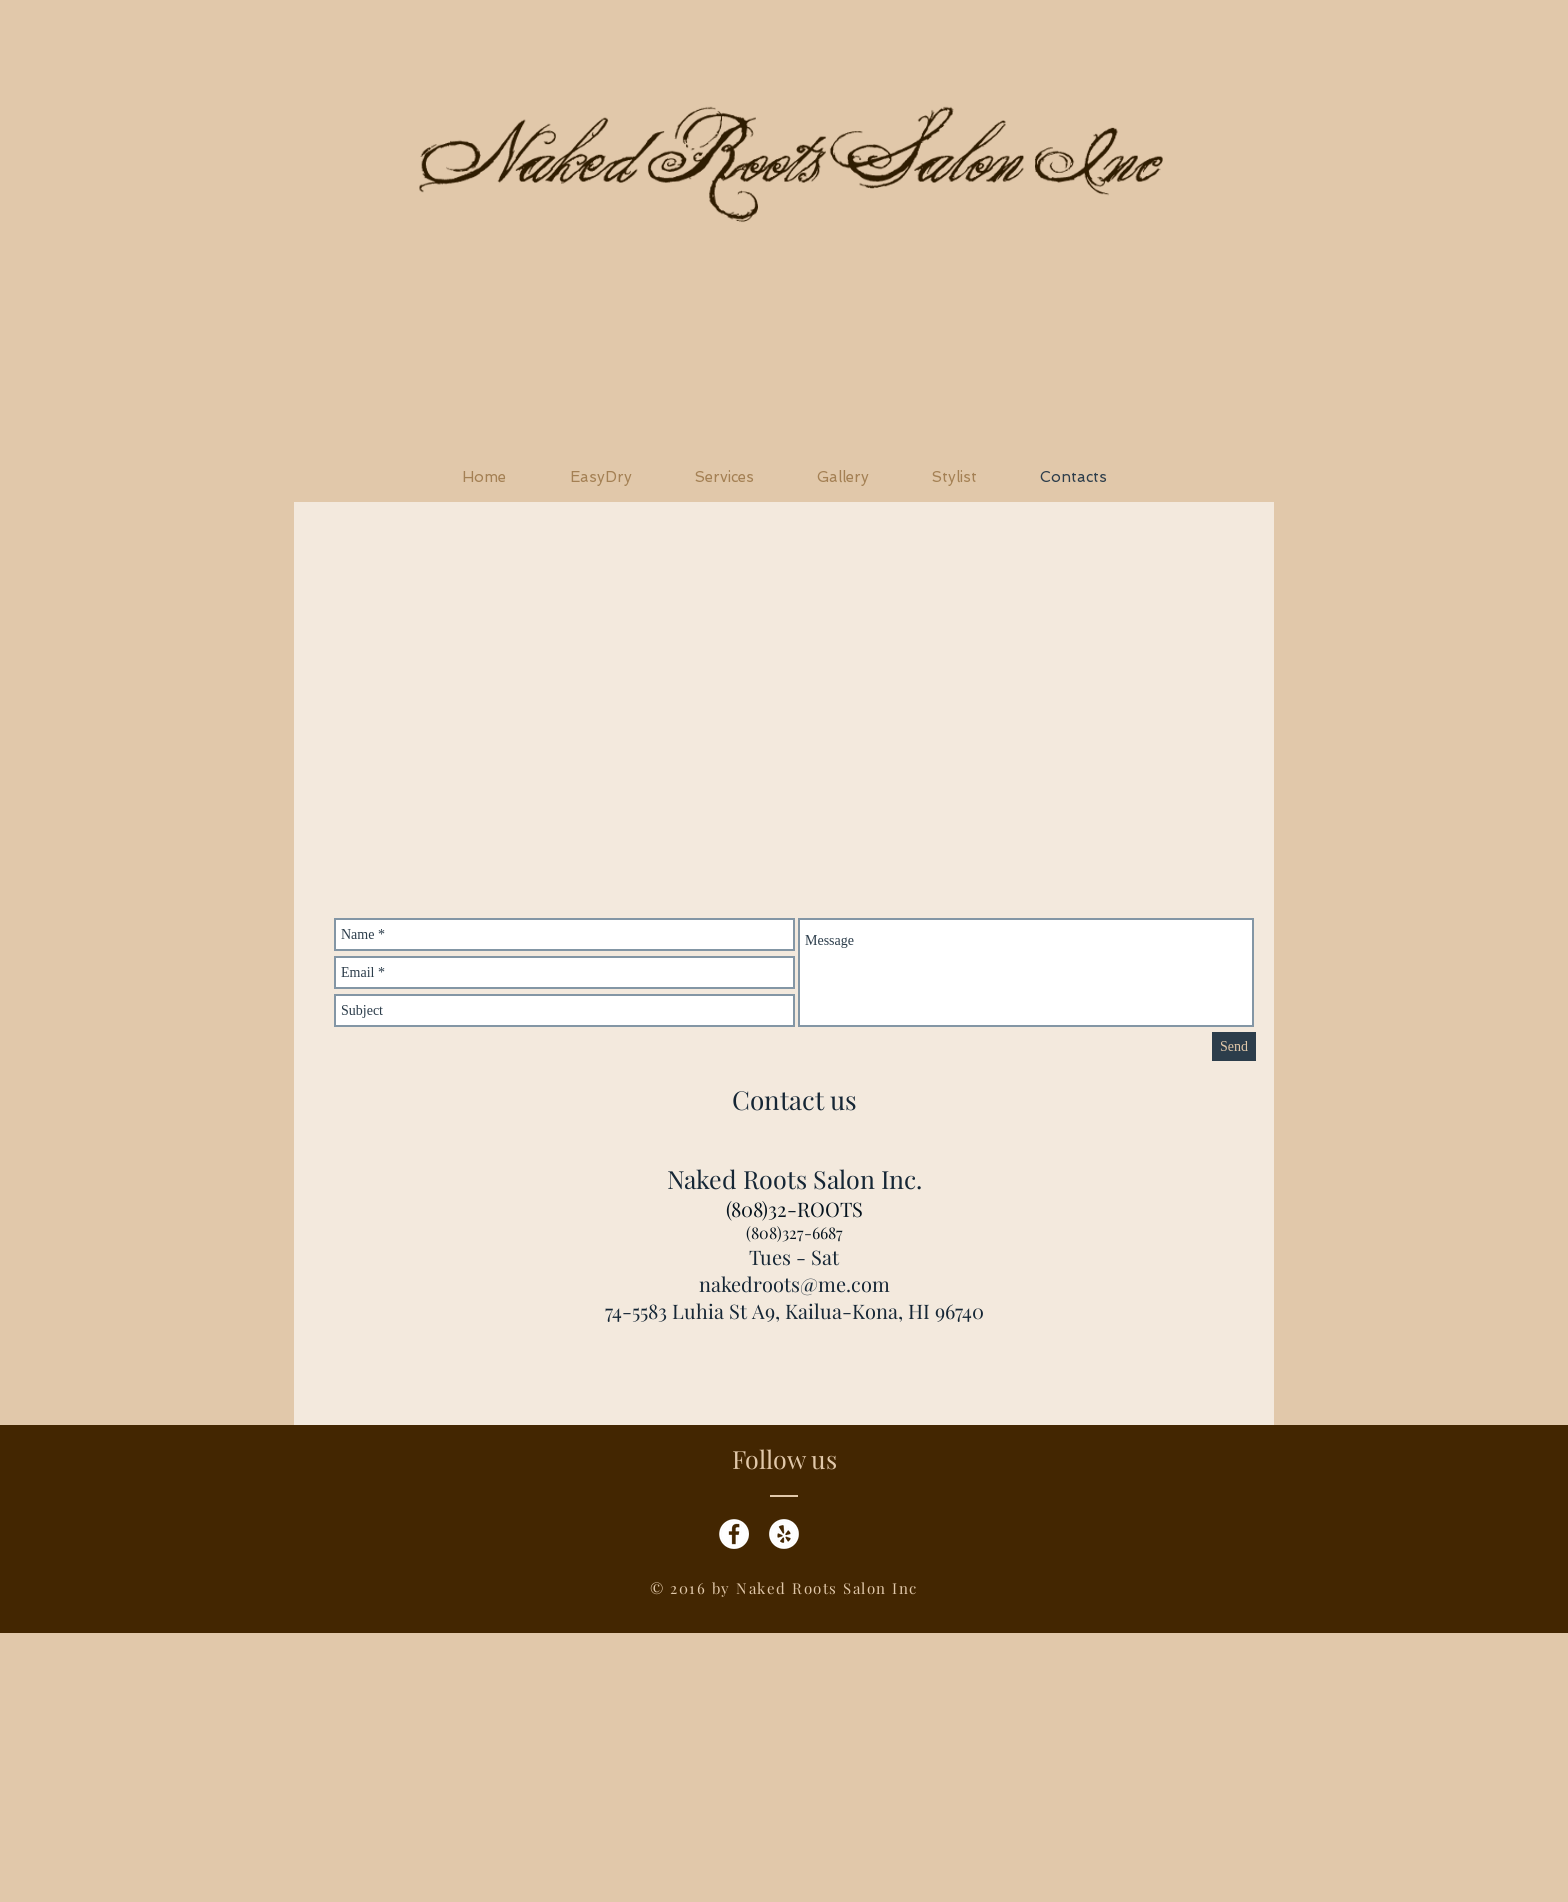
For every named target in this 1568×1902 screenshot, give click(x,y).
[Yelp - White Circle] (784, 1534)
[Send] (1234, 1046)
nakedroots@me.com (794, 1283)
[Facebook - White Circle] (734, 1534)
